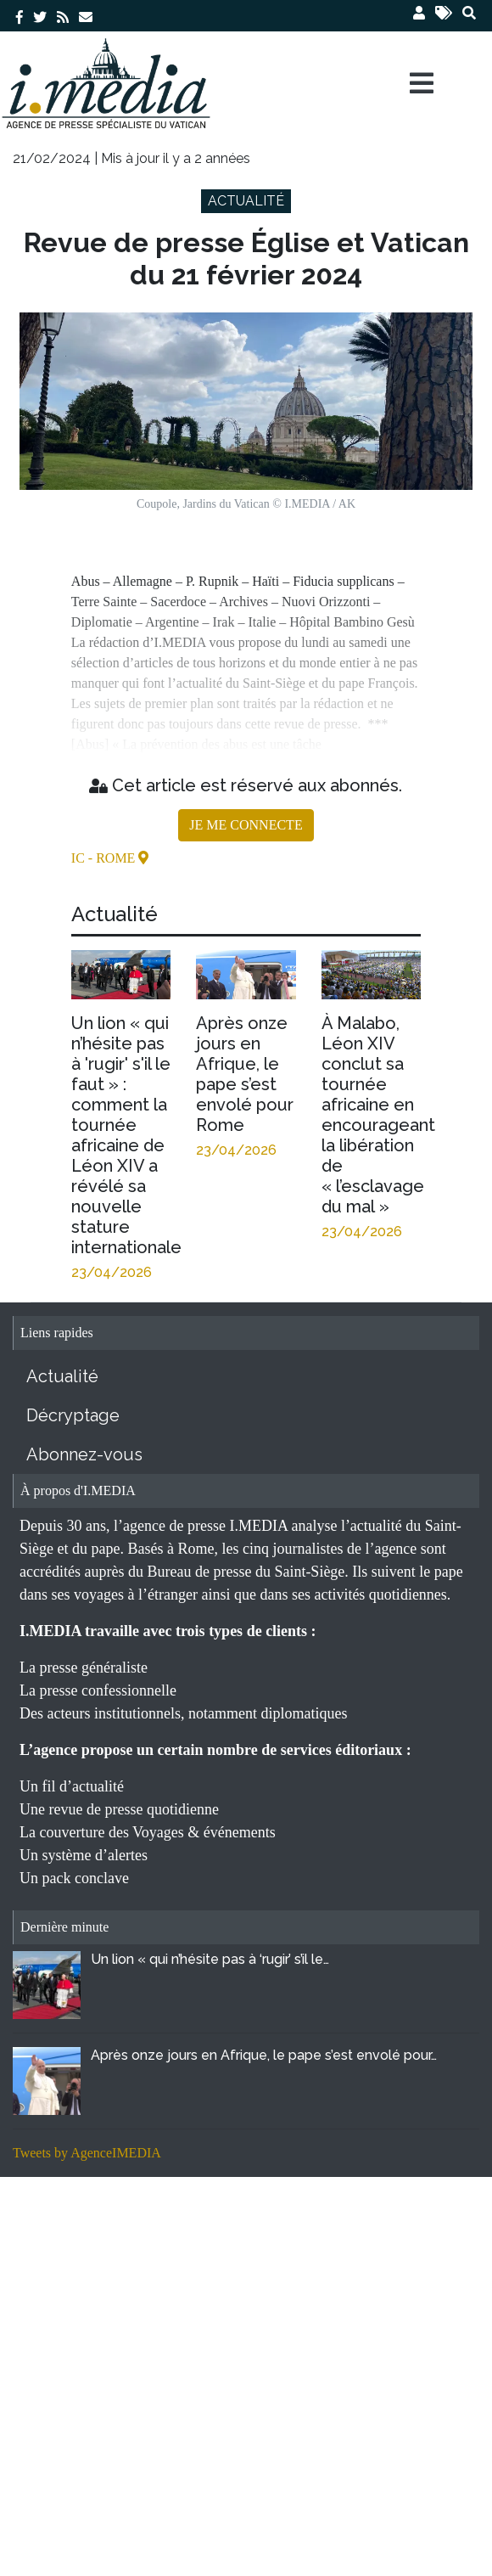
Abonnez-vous (84, 1454)
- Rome (113, 858)
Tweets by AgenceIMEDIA (87, 2153)
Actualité (62, 1376)
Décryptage (73, 1415)
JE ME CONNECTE (245, 825)
